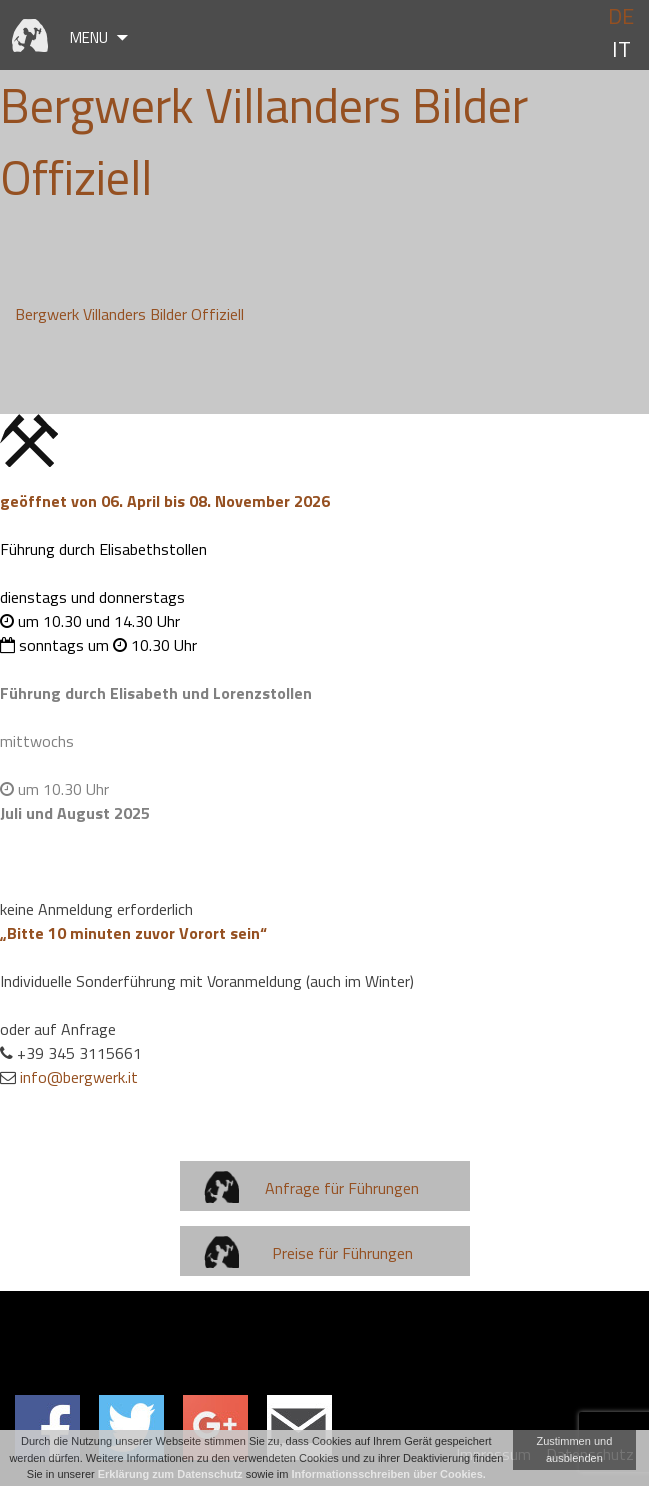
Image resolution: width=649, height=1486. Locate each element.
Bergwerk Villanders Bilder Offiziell (129, 314)
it (621, 49)
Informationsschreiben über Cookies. (389, 1474)
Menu (89, 37)
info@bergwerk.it (79, 1077)
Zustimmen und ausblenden (574, 1449)
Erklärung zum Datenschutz (170, 1474)
